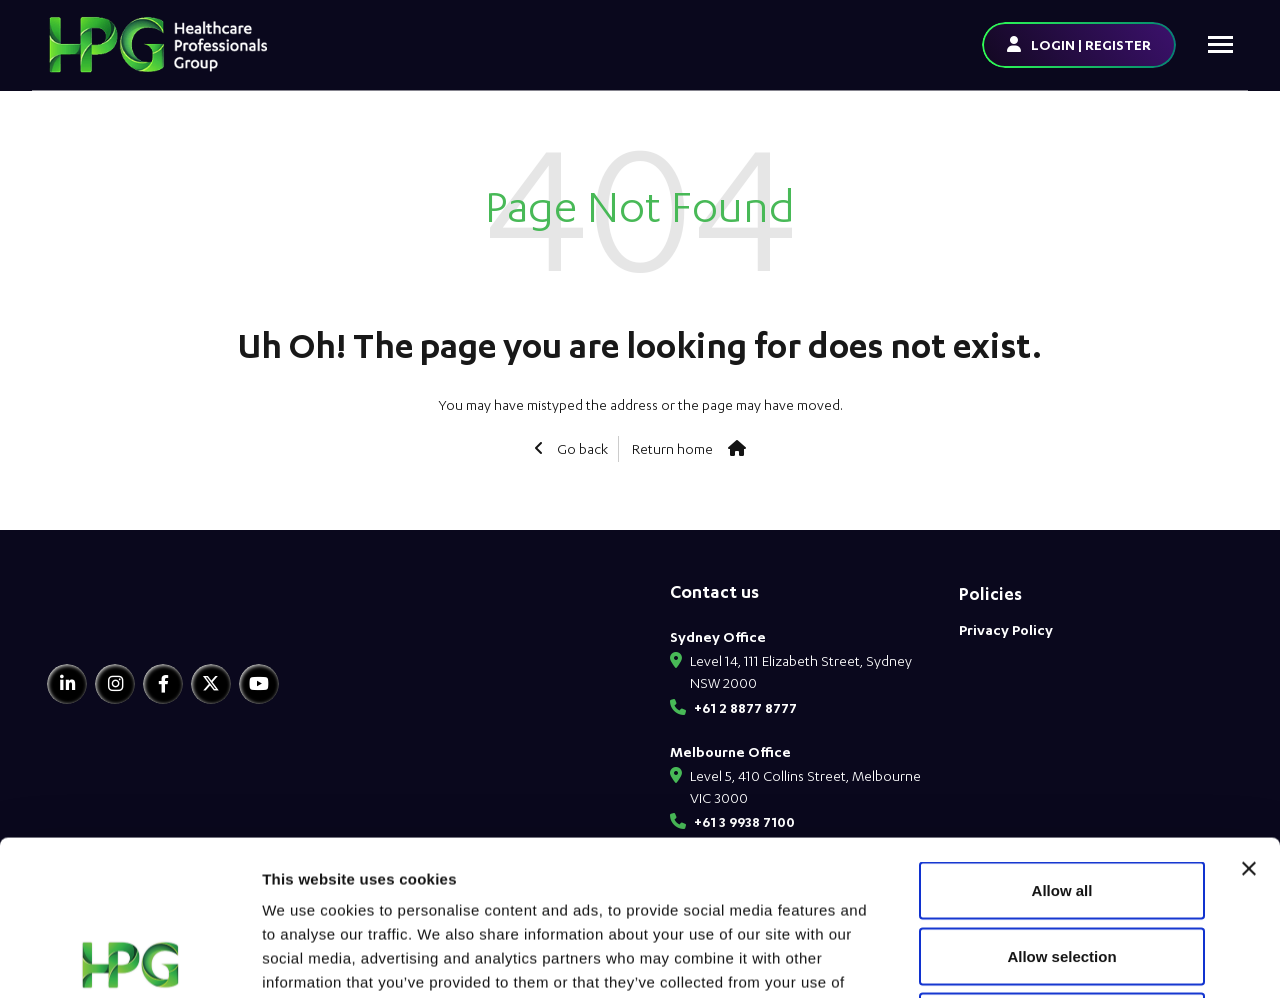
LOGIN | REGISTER (1091, 44)
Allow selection (1061, 801)
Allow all (1062, 735)
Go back (581, 448)
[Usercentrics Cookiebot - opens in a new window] (129, 959)
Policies (990, 593)
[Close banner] (1249, 714)
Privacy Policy (1006, 629)
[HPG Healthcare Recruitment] (140, 619)
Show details (1049, 958)
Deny (1062, 866)
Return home (672, 448)
